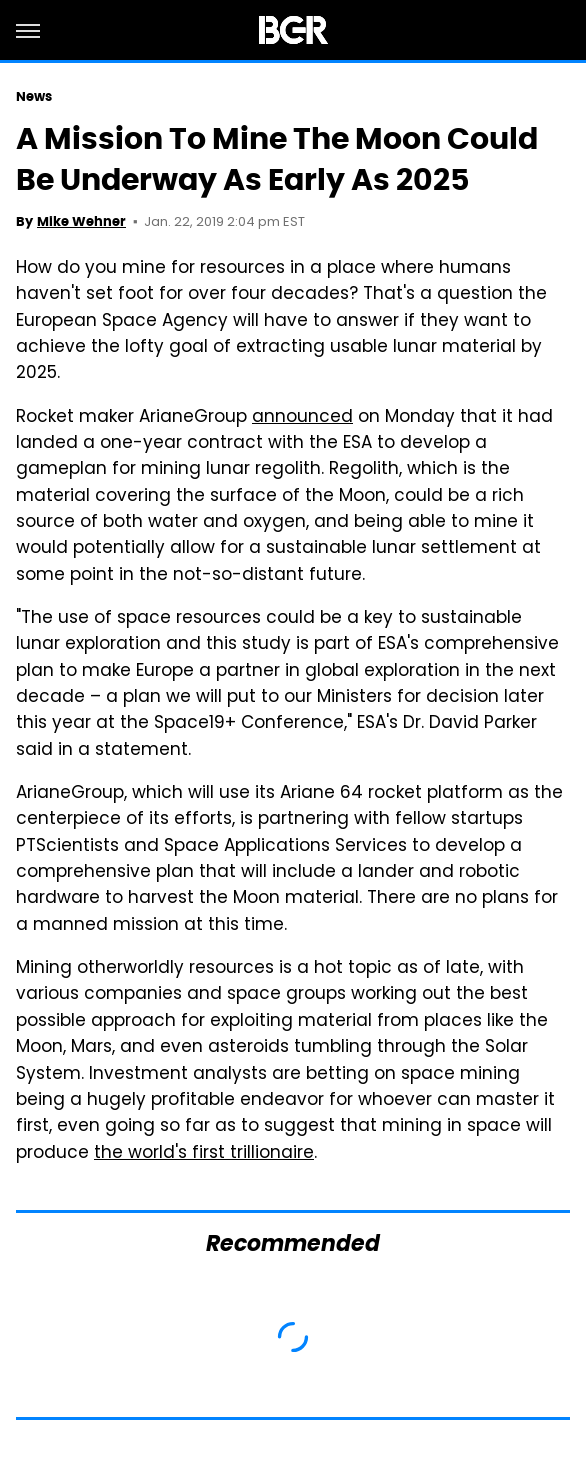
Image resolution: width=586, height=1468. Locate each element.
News (34, 96)
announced (302, 418)
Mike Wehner (81, 221)
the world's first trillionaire (204, 1154)
